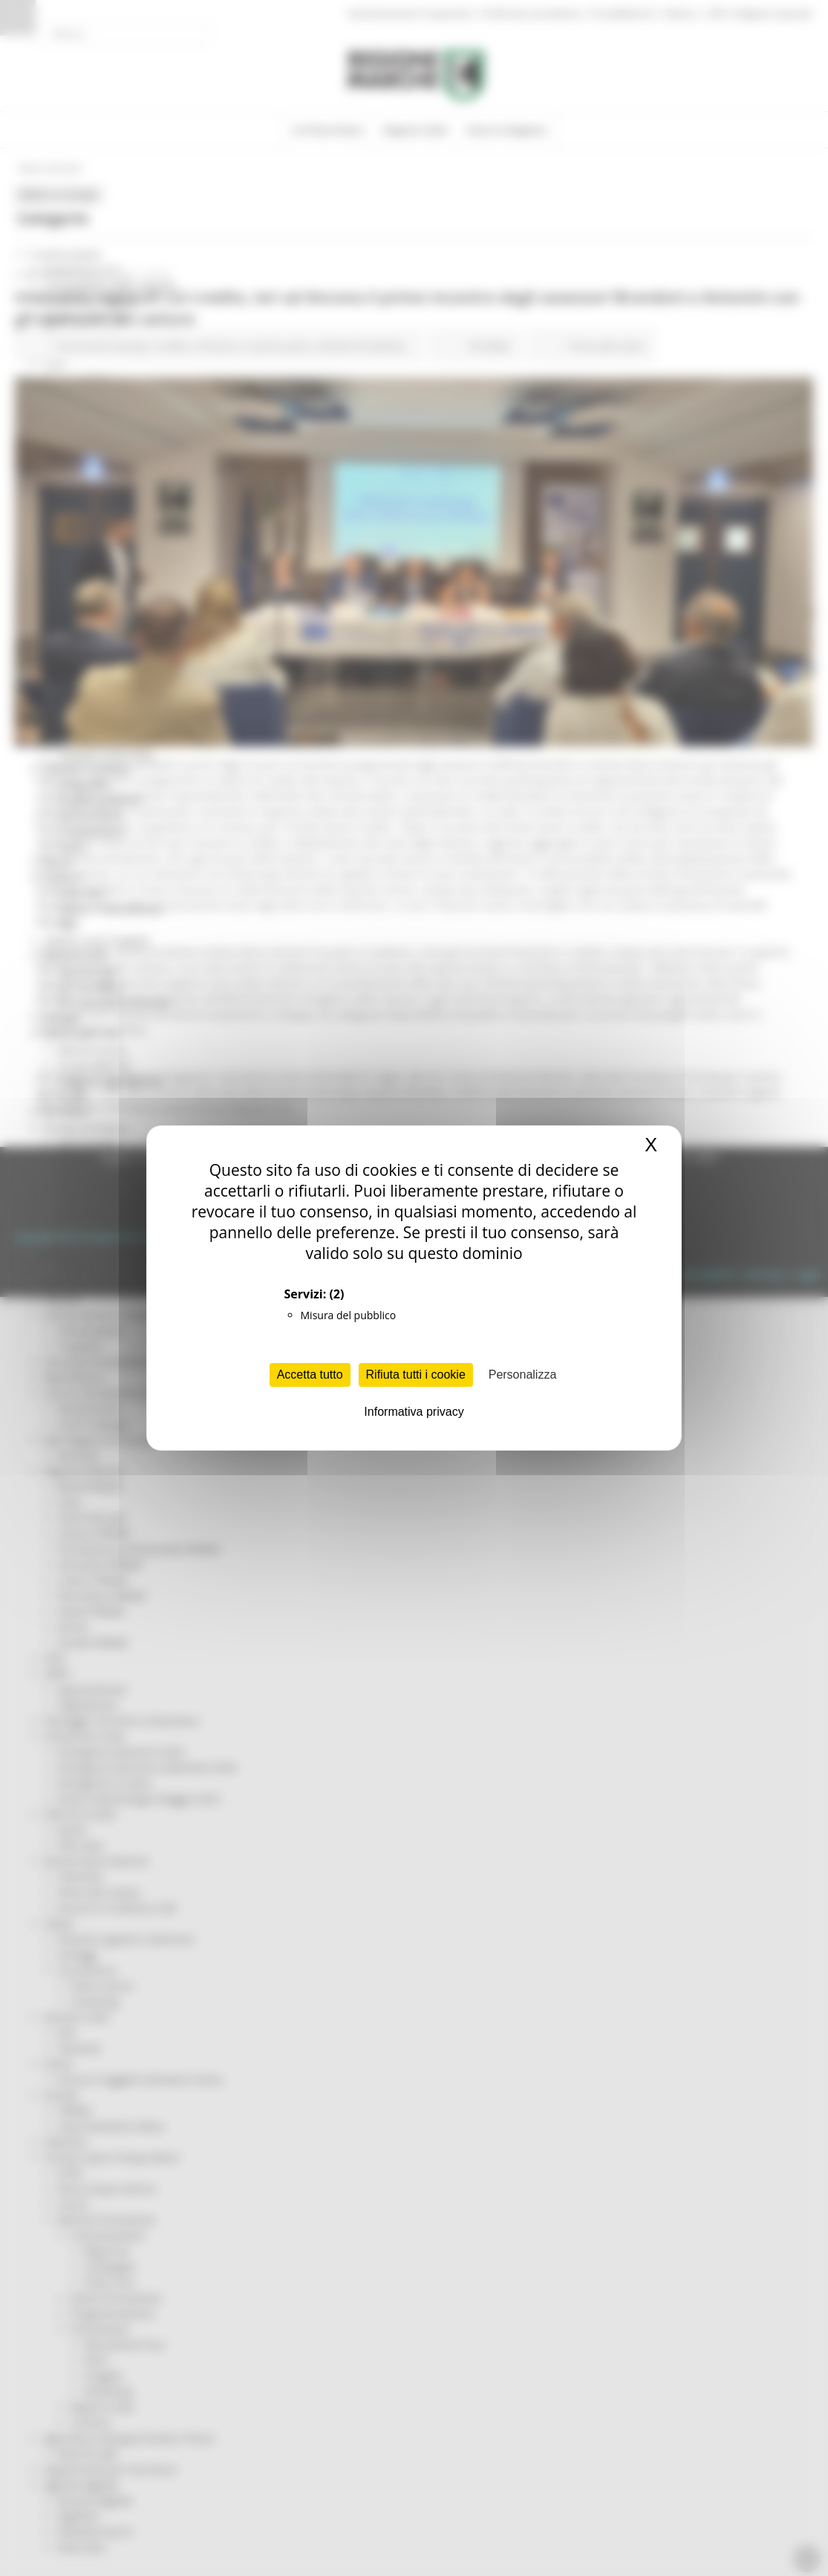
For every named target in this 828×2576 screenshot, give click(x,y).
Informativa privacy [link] (413, 1411)
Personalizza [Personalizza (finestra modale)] (523, 1374)
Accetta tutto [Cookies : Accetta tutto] (310, 1374)
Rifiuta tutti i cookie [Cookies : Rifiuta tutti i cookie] (416, 1374)
